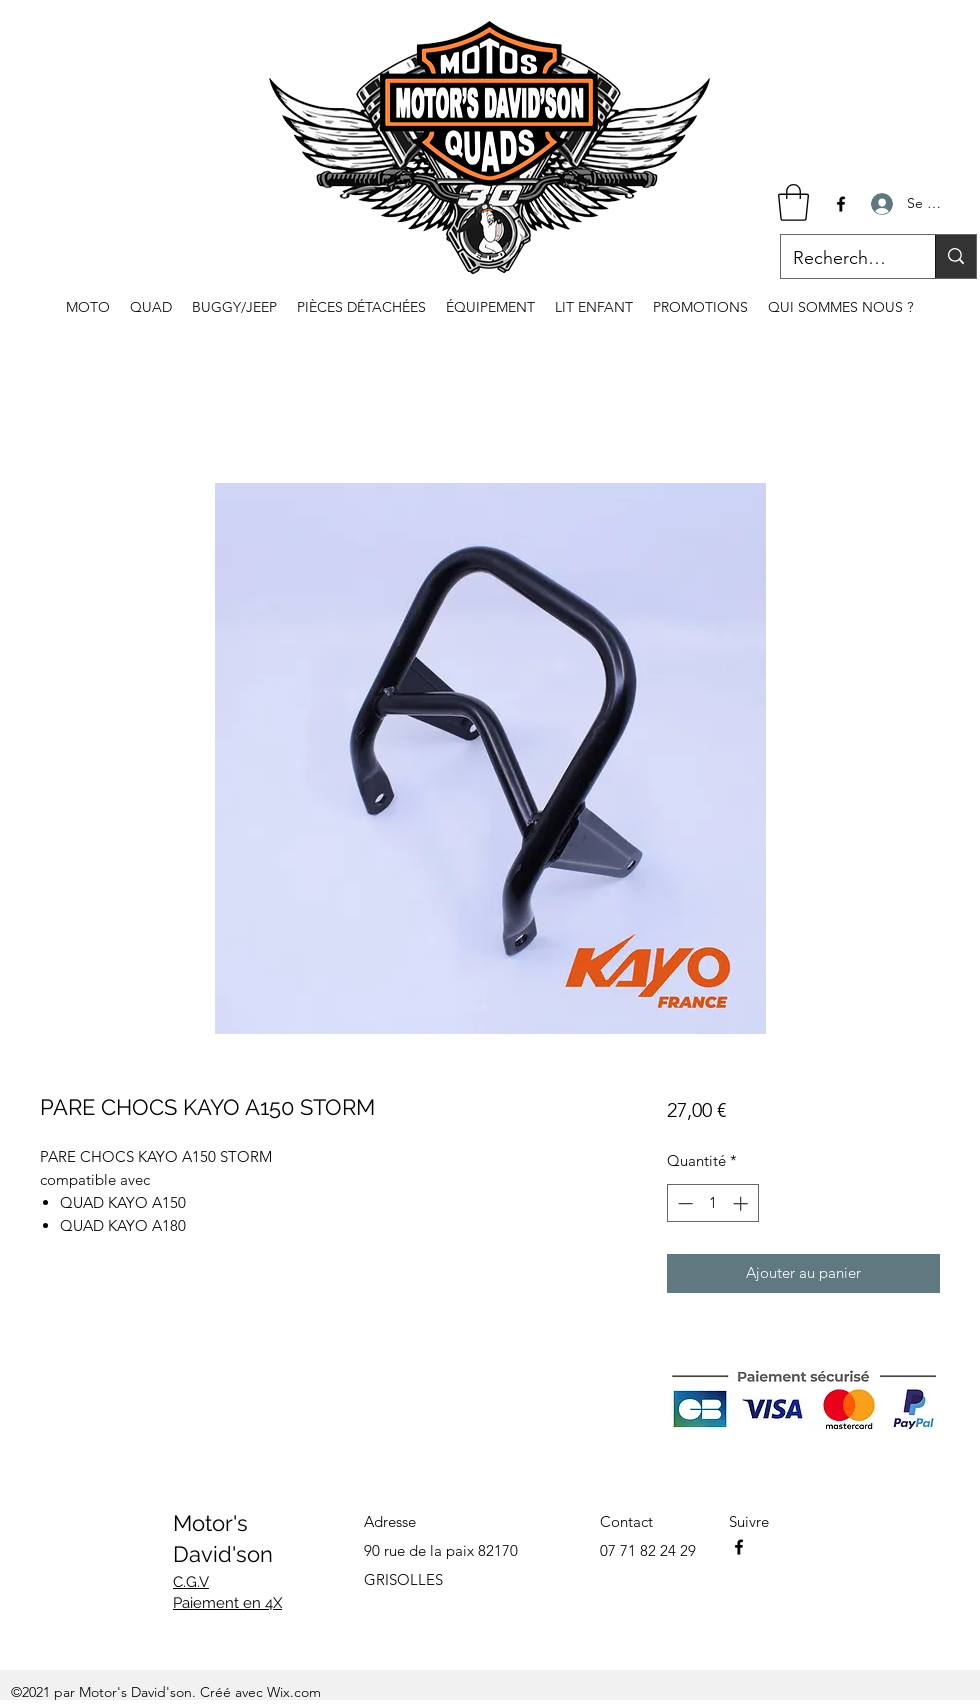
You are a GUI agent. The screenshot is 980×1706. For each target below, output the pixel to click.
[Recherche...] (843, 259)
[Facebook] (841, 204)
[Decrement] (683, 1203)
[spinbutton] (712, 1203)
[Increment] (742, 1203)
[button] (793, 202)
